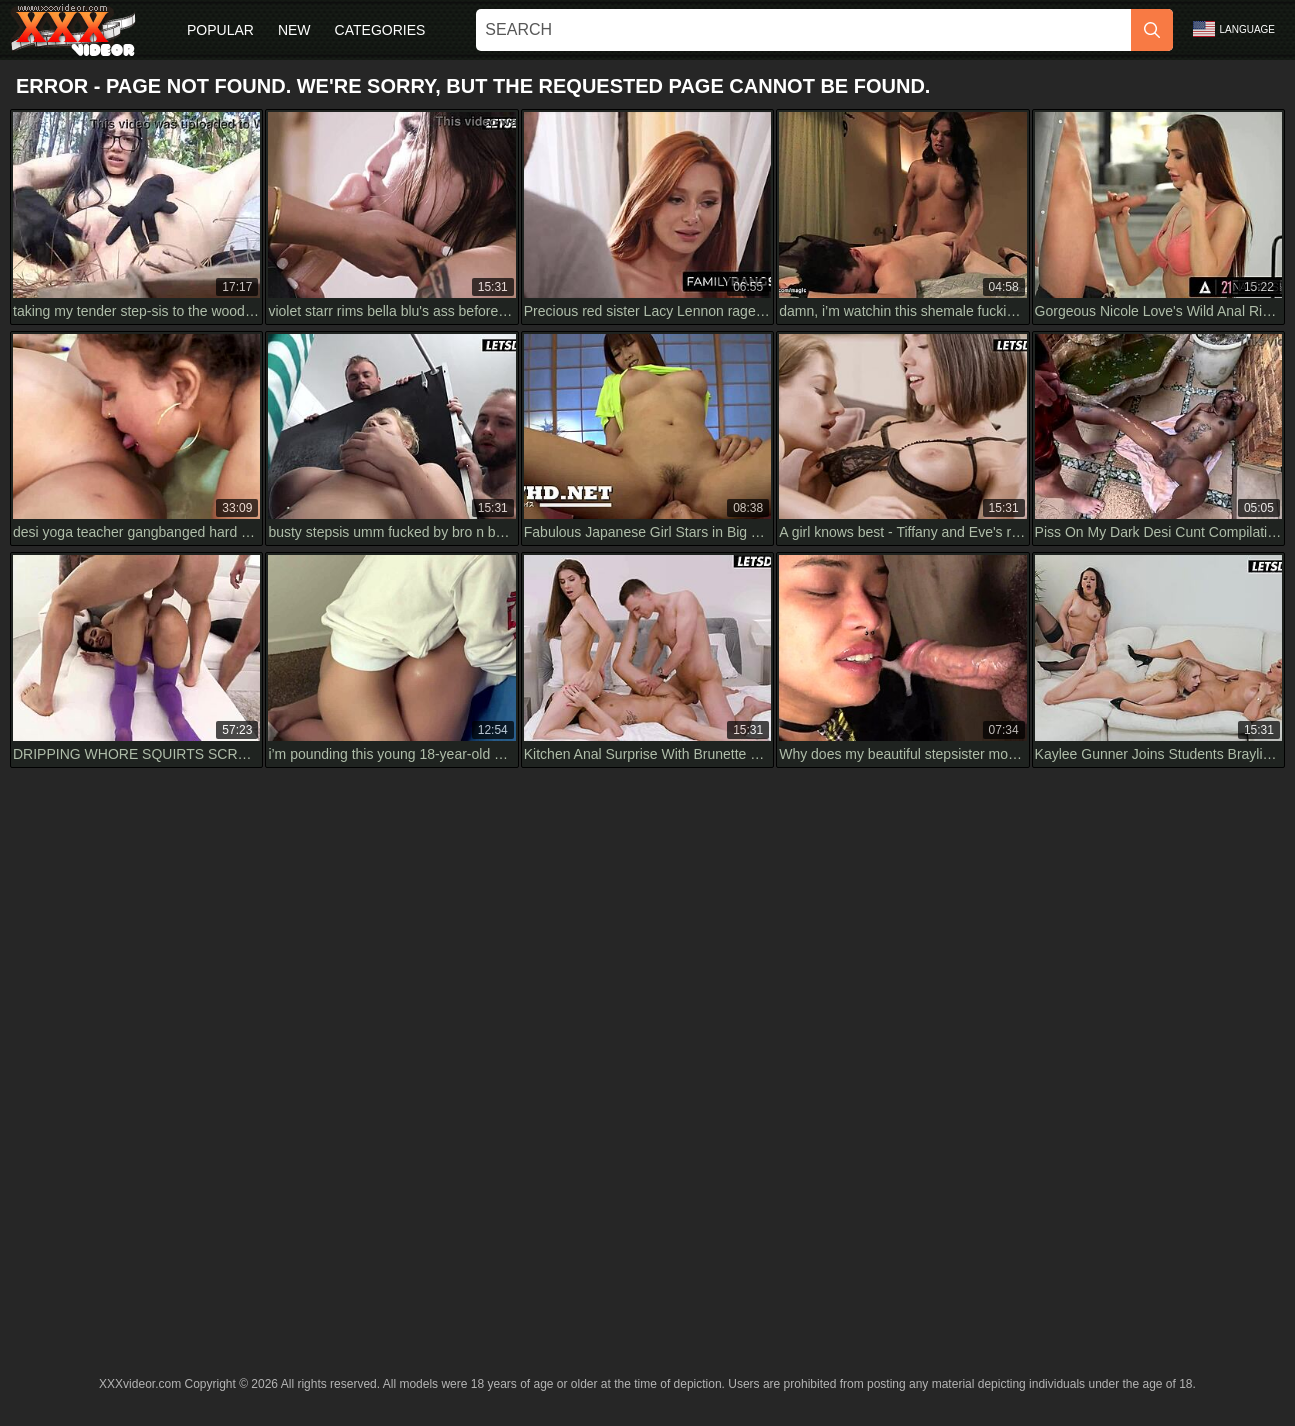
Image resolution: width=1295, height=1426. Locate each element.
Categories (380, 30)
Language (1234, 29)
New (294, 30)
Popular (220, 30)
